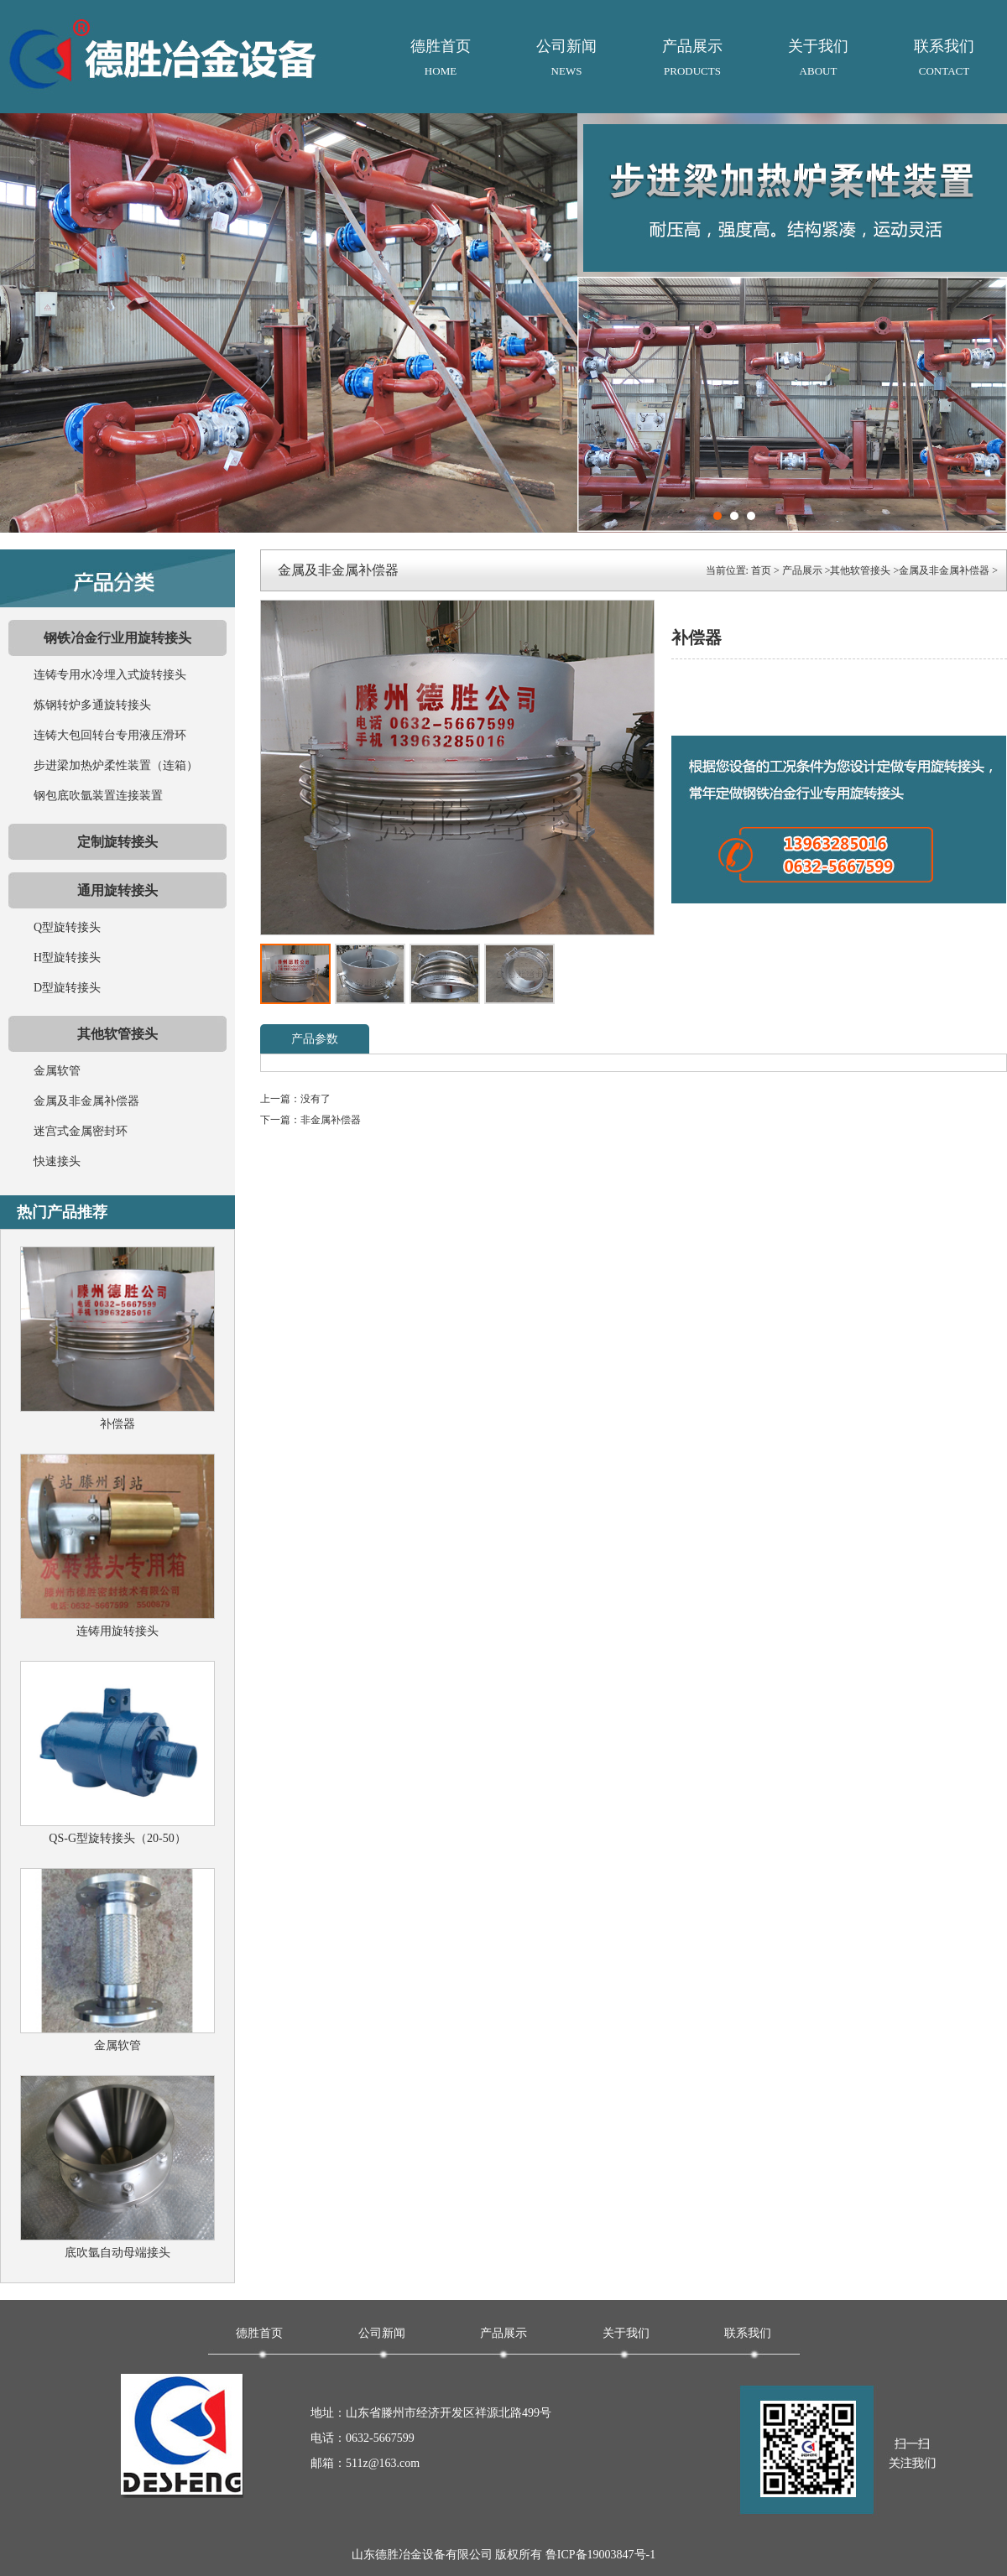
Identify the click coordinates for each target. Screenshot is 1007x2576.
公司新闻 (566, 61)
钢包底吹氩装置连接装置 (98, 795)
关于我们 (818, 61)
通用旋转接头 (117, 890)
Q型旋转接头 (67, 927)
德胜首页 (440, 61)
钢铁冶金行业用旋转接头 (117, 638)
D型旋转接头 (67, 987)
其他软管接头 (117, 1034)
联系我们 (944, 61)
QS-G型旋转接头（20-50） (117, 1838)
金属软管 (57, 1070)
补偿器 (117, 1424)
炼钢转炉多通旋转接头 (92, 705)
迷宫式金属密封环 (81, 1131)
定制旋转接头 (117, 842)
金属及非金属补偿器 (86, 1101)
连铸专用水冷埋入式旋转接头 (110, 675)
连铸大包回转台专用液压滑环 (110, 735)
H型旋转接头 (67, 957)
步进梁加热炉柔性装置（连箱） (116, 765)
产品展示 (692, 61)
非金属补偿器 (330, 1120)
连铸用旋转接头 (117, 1631)
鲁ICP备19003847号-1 (600, 2554)
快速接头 (57, 1161)
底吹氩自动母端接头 (117, 2252)
